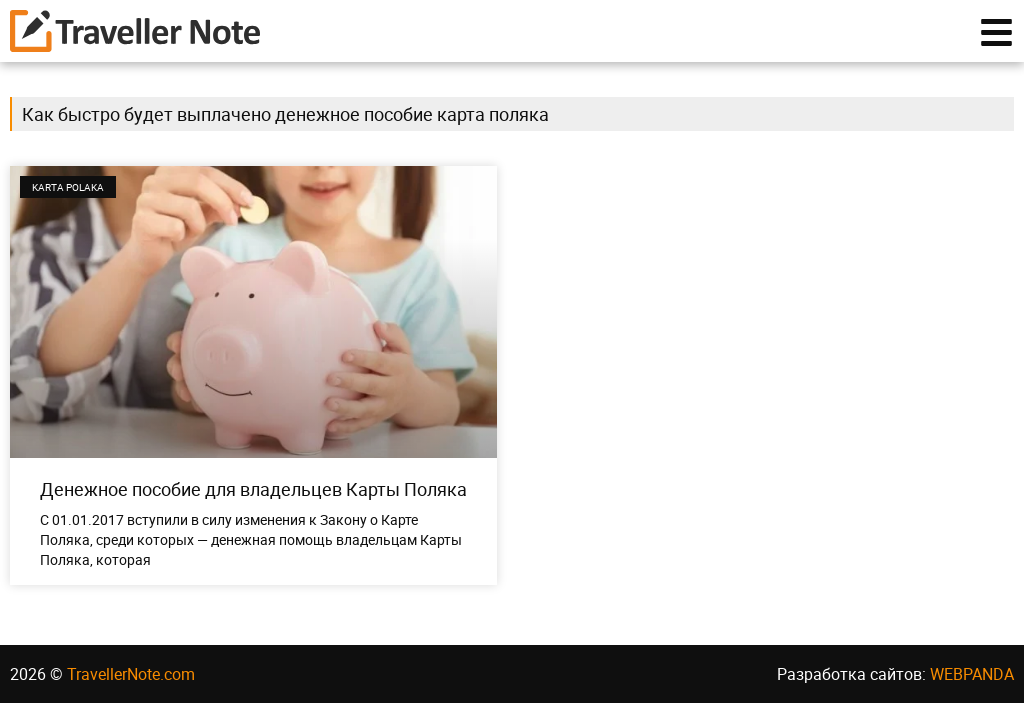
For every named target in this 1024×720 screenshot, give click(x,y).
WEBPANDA (972, 674)
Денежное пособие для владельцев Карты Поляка (253, 489)
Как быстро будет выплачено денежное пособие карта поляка (285, 114)
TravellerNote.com (131, 674)
